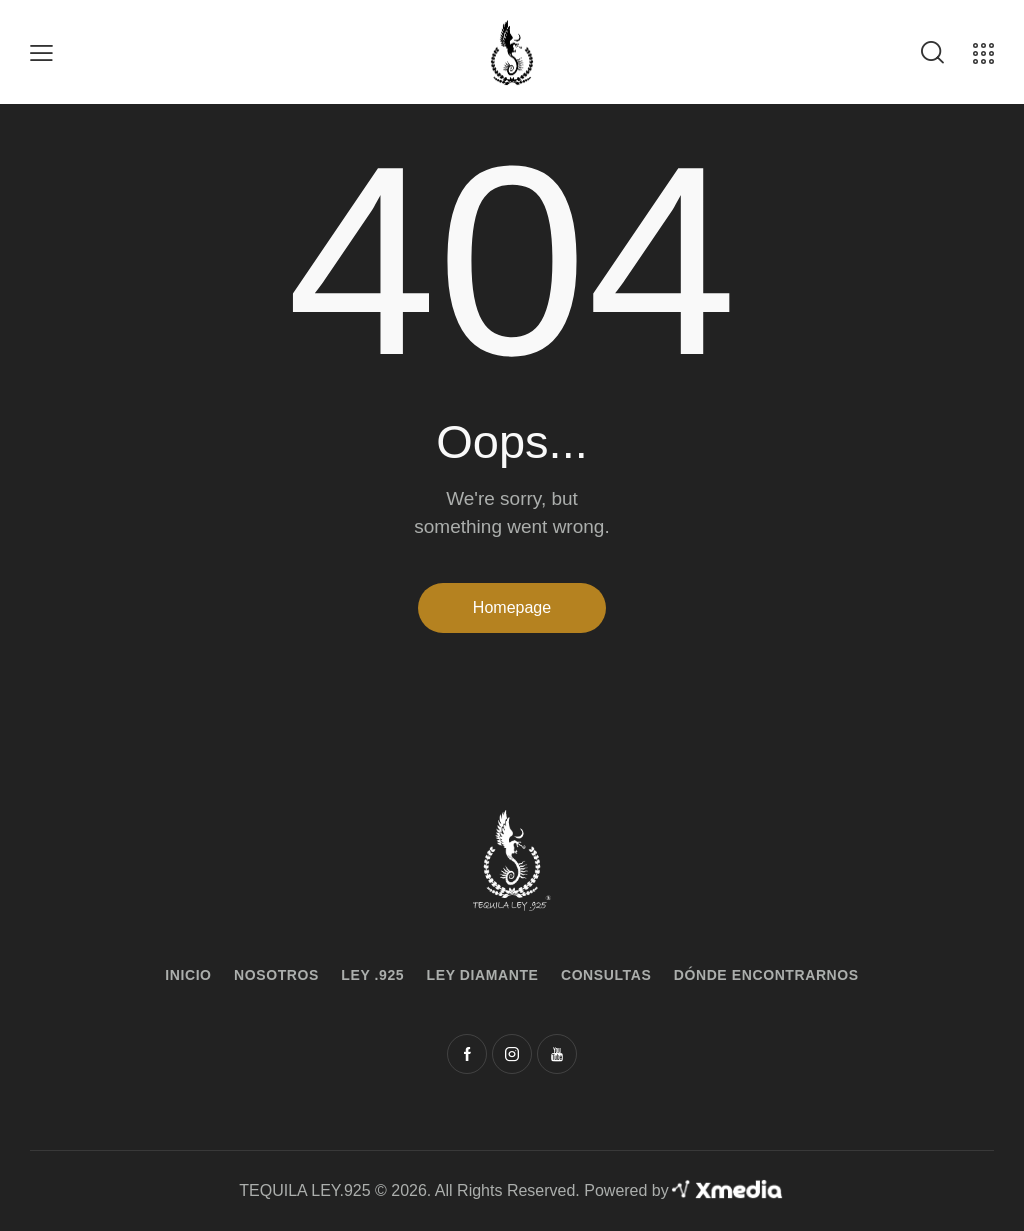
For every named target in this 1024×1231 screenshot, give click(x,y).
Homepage (512, 607)
